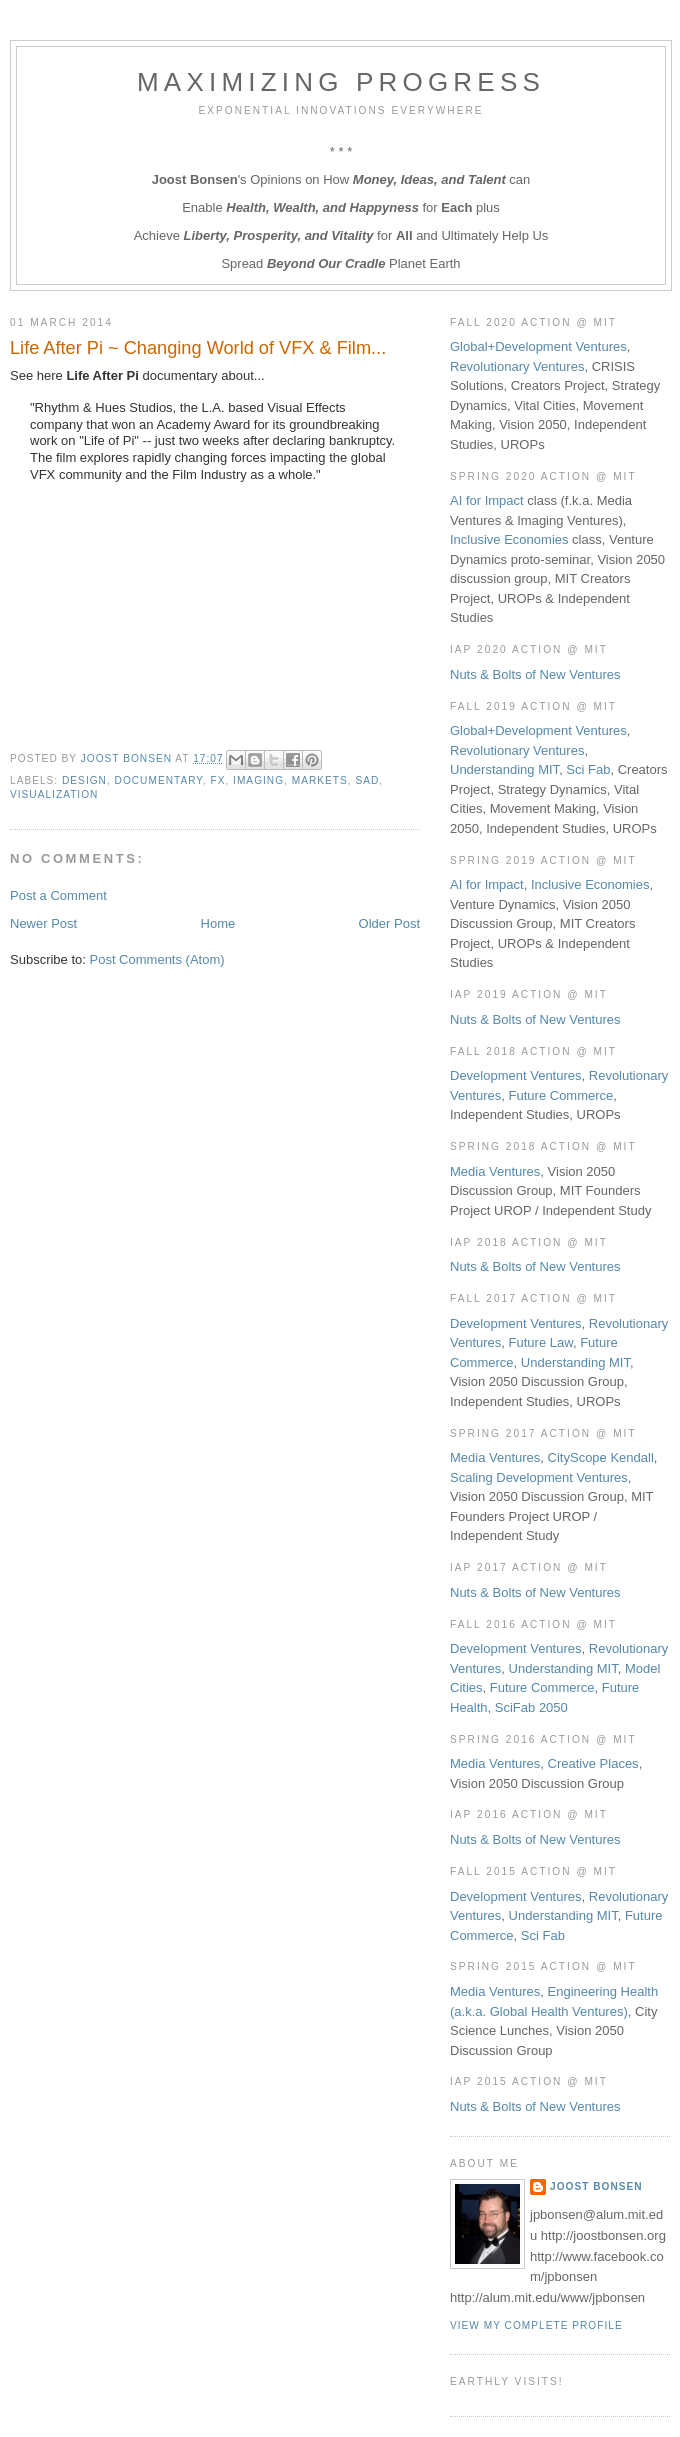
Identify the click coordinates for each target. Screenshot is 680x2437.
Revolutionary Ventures (517, 366)
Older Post (389, 923)
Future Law (541, 1342)
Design (84, 780)
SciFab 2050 (531, 1707)
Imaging (258, 780)
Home (218, 923)
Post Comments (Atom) (157, 959)
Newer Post (43, 923)
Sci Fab (588, 769)
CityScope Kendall (601, 1457)
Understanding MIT (504, 769)
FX (217, 780)
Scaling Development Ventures (539, 1477)
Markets (320, 780)
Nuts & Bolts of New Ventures (535, 674)
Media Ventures (495, 1171)
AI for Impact (487, 500)
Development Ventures (516, 1075)
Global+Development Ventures (538, 346)
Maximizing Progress (341, 82)
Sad (367, 780)
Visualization (54, 794)
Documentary (159, 780)
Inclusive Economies (509, 539)
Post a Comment (58, 895)
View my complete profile (536, 2325)
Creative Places (593, 1763)
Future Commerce (561, 1095)
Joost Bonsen (596, 2186)
